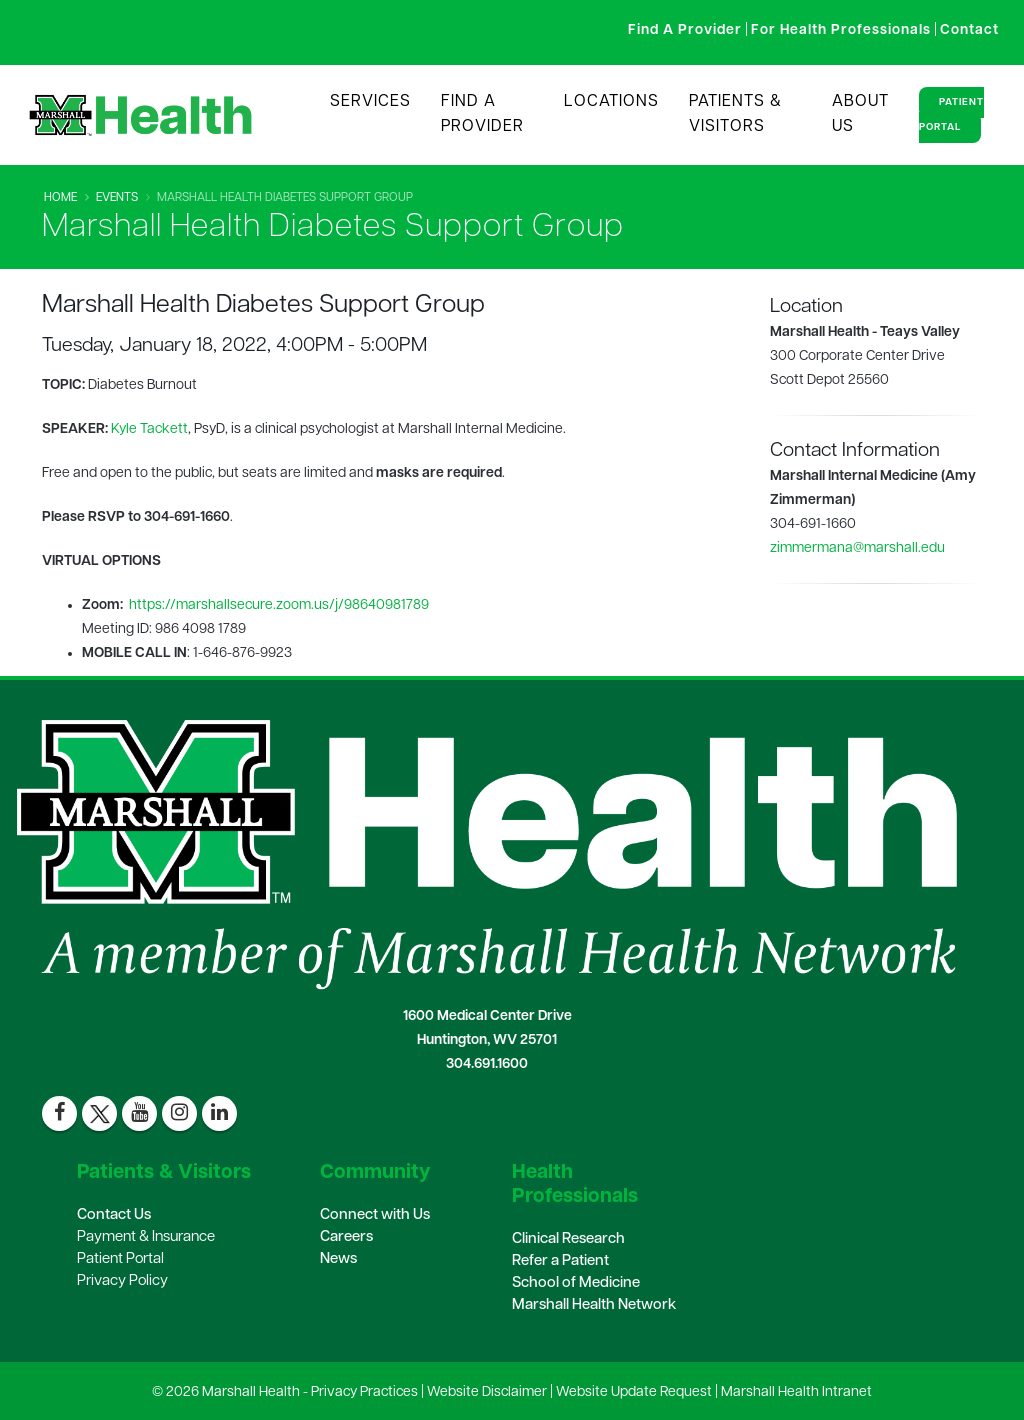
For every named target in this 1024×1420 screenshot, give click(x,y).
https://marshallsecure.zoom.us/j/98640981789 (279, 605)
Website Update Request (634, 1392)
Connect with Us (375, 1215)
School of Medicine (576, 1283)
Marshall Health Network (594, 1305)
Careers (346, 1237)
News (338, 1259)
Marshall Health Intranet (796, 1392)
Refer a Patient (560, 1261)
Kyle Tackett (149, 429)
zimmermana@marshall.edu (857, 548)
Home (60, 198)
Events (117, 198)
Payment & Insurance (146, 1237)
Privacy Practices (364, 1392)
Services (370, 102)
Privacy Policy (122, 1281)
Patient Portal (951, 115)
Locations (611, 102)
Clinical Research (568, 1239)
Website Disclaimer (487, 1392)
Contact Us (114, 1215)
